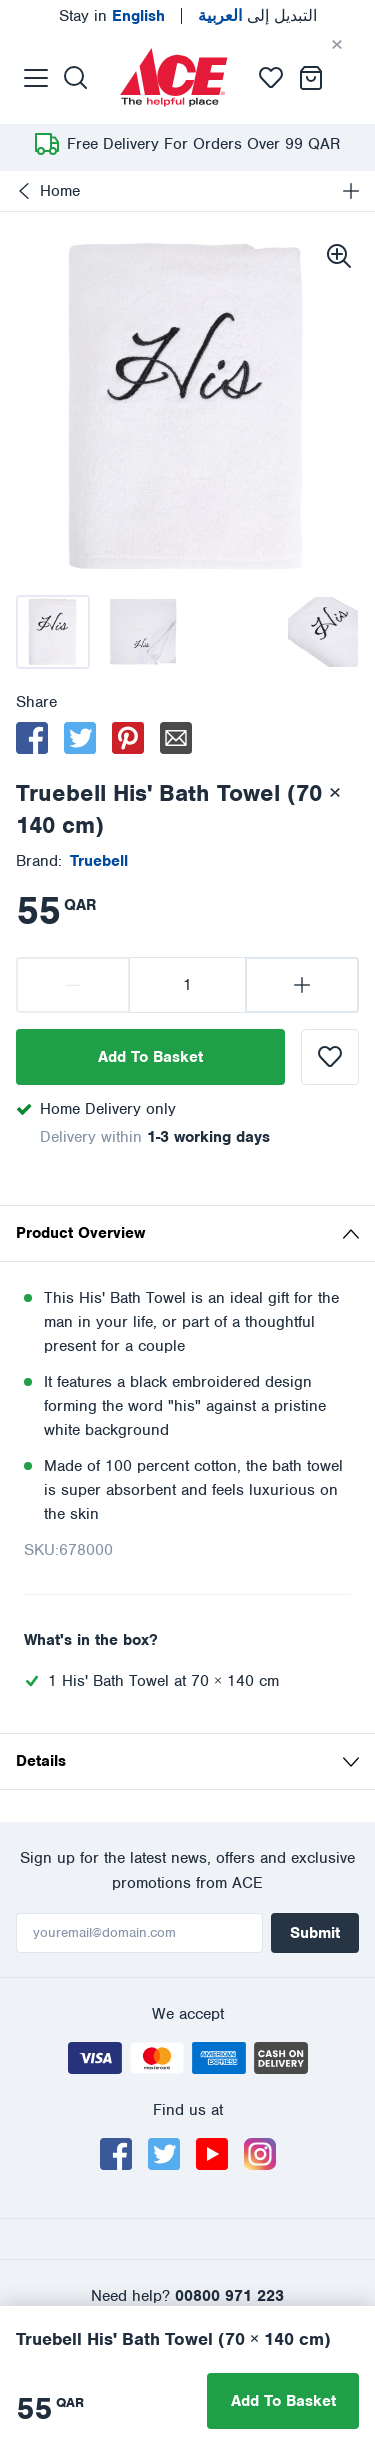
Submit (315, 1933)
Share (36, 702)
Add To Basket (150, 1057)
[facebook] (32, 738)
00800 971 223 (229, 2296)
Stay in (112, 16)
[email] (176, 738)
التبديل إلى (257, 16)
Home (48, 191)
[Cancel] (353, 45)
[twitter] (80, 738)
